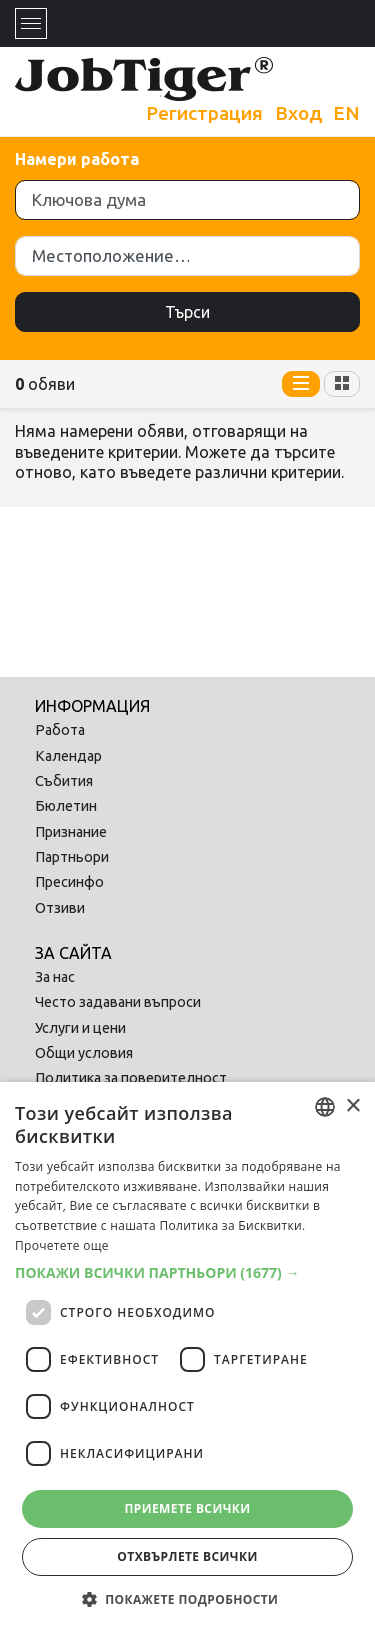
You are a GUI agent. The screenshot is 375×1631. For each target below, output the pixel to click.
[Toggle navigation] (31, 23)
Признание (71, 832)
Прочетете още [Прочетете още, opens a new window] (62, 1245)
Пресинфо (69, 882)
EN (346, 113)
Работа (60, 730)
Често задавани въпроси (118, 1002)
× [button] (352, 1106)
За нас (55, 977)
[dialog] (187, 1356)
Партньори (72, 857)
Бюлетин (66, 806)
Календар (68, 756)
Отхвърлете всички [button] (187, 1556)
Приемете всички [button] (187, 1508)
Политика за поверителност (131, 1078)
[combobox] (325, 1107)
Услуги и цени (80, 1028)
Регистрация (204, 113)
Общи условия (84, 1053)
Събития (64, 781)
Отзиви (60, 908)
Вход (299, 113)
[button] (187, 1273)
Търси (187, 312)
